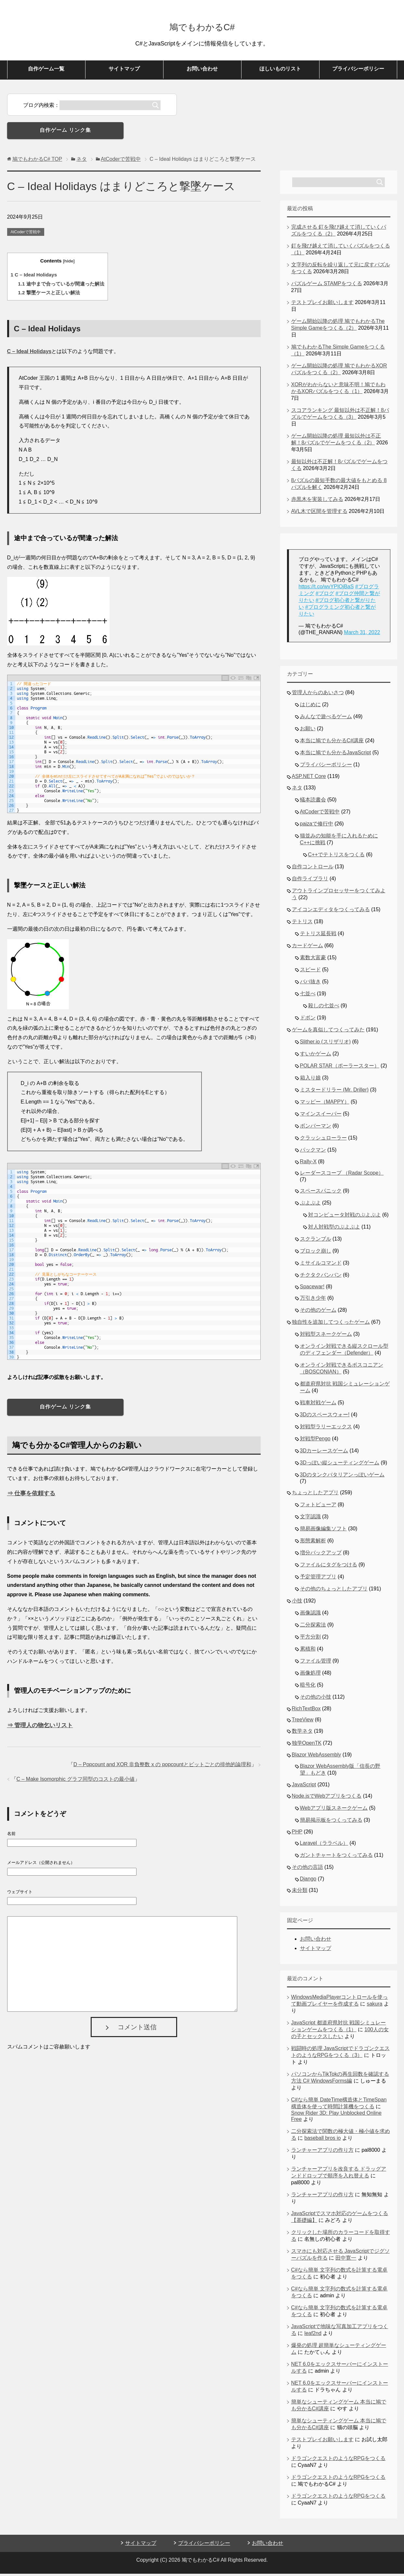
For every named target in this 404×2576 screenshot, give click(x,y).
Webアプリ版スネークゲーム (334, 1810)
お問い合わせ (202, 71)
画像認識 (310, 1615)
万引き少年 (313, 1300)
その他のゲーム (318, 1312)
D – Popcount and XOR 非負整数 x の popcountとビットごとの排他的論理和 (162, 1766)
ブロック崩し (315, 1253)
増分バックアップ (321, 1555)
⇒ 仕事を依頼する (31, 1495)
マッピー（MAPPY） (324, 1104)
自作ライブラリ (310, 881)
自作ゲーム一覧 (46, 71)
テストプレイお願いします (322, 304)
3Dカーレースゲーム (324, 1453)
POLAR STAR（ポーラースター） (339, 1068)
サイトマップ (124, 71)
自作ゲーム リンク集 (65, 132)
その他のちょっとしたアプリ (334, 1591)
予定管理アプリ (318, 1579)
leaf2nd (312, 2335)
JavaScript (304, 1787)
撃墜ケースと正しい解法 (49, 295)
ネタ (297, 790)
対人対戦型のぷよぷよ (334, 1229)
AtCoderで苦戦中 (26, 234)
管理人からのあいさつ (318, 694)
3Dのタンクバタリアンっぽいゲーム (342, 1477)
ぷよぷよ (310, 1205)
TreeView (303, 1722)
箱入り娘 (310, 1080)
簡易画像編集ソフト (323, 1531)
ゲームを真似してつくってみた (328, 1032)
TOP (37, 161)
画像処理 (310, 1675)
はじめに (310, 706)
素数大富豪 (313, 960)
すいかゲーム (315, 1056)
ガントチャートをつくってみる (336, 1857)
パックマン (313, 1152)
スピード (310, 972)
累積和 (308, 1651)
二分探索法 (313, 1627)
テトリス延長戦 (318, 935)
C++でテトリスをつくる (336, 857)
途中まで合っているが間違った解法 (61, 286)
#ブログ (325, 595)
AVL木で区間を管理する (319, 513)
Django (308, 1881)
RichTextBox (306, 1711)
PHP (297, 1834)
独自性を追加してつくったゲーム (331, 1324)
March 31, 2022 (362, 634)
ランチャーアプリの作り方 (322, 2152)
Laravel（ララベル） (324, 1845)
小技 (297, 1603)
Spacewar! (312, 1289)
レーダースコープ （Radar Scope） (342, 1175)
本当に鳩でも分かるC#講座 (332, 743)
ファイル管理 (315, 1663)
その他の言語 (307, 1869)
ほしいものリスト (280, 71)
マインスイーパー (321, 1116)
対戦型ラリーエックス (326, 1429)
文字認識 (310, 1519)
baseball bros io (322, 2140)
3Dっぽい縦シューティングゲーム (339, 1465)
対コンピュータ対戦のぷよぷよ (344, 1217)
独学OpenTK (307, 1745)
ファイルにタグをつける (328, 1567)
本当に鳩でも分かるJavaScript (335, 755)
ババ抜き (310, 984)
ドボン (308, 1020)
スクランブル (315, 1241)
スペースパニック (321, 1193)
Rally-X (308, 1164)
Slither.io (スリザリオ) (325, 1044)
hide (68, 263)
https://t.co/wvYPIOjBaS (326, 589)
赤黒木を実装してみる (317, 501)
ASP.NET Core (309, 778)
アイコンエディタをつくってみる (331, 911)
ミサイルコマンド (321, 1265)
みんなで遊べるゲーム (326, 718)
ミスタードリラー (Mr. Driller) (334, 1092)
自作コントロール (312, 869)
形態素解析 (313, 1543)
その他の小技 (315, 1699)
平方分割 (310, 1639)
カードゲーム (307, 947)
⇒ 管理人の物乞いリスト (40, 1727)
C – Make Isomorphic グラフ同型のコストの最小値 (76, 1781)
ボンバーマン (315, 1128)
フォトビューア (318, 1507)
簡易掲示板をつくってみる (331, 1822)
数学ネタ (302, 1733)
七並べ (308, 996)
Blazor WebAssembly (316, 1757)
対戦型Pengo (315, 1441)
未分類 (299, 1892)
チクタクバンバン (321, 1277)
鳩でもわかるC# (202, 27)
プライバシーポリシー (358, 71)
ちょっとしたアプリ (315, 1495)
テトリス (302, 923)
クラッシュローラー (323, 1140)
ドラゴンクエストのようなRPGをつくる (338, 2460)
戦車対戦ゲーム (318, 1405)
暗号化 (308, 1687)
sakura (374, 2006)
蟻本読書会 (313, 802)
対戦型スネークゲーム (326, 1336)
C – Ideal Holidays (34, 277)
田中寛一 (345, 2260)
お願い (308, 730)
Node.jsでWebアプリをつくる (327, 1798)
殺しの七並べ (323, 1008)
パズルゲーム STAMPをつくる (326, 285)
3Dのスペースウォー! (325, 1417)
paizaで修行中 (316, 826)
